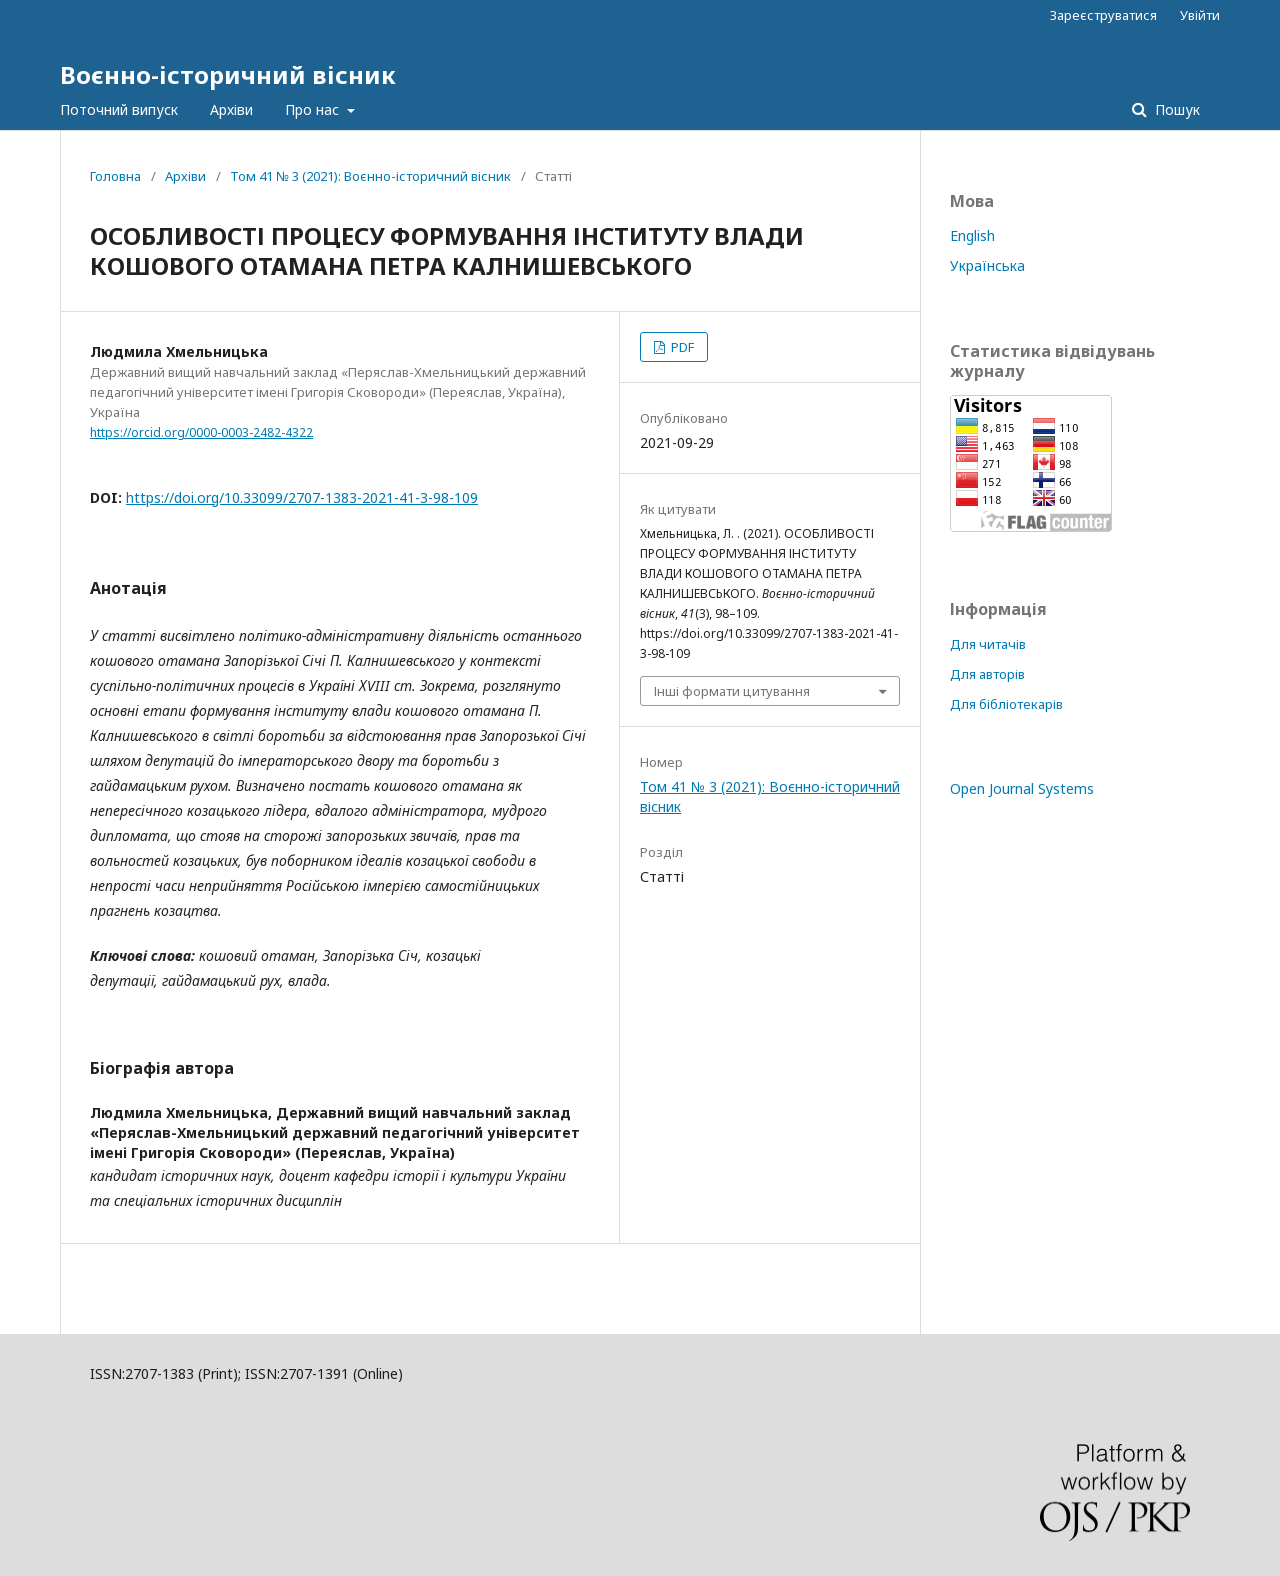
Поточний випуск (119, 109)
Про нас (314, 109)
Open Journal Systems (1022, 788)
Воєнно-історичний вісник (228, 74)
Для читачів (988, 644)
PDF (681, 347)
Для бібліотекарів (1006, 704)
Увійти (1200, 15)
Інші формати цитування (732, 691)
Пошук (1175, 109)
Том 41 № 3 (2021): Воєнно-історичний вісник (370, 176)
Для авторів (987, 674)
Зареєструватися (1103, 15)
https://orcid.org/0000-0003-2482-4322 (201, 432)
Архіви (231, 109)
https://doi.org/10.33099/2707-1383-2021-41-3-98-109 (302, 497)
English (972, 235)
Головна (115, 176)
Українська (987, 265)
